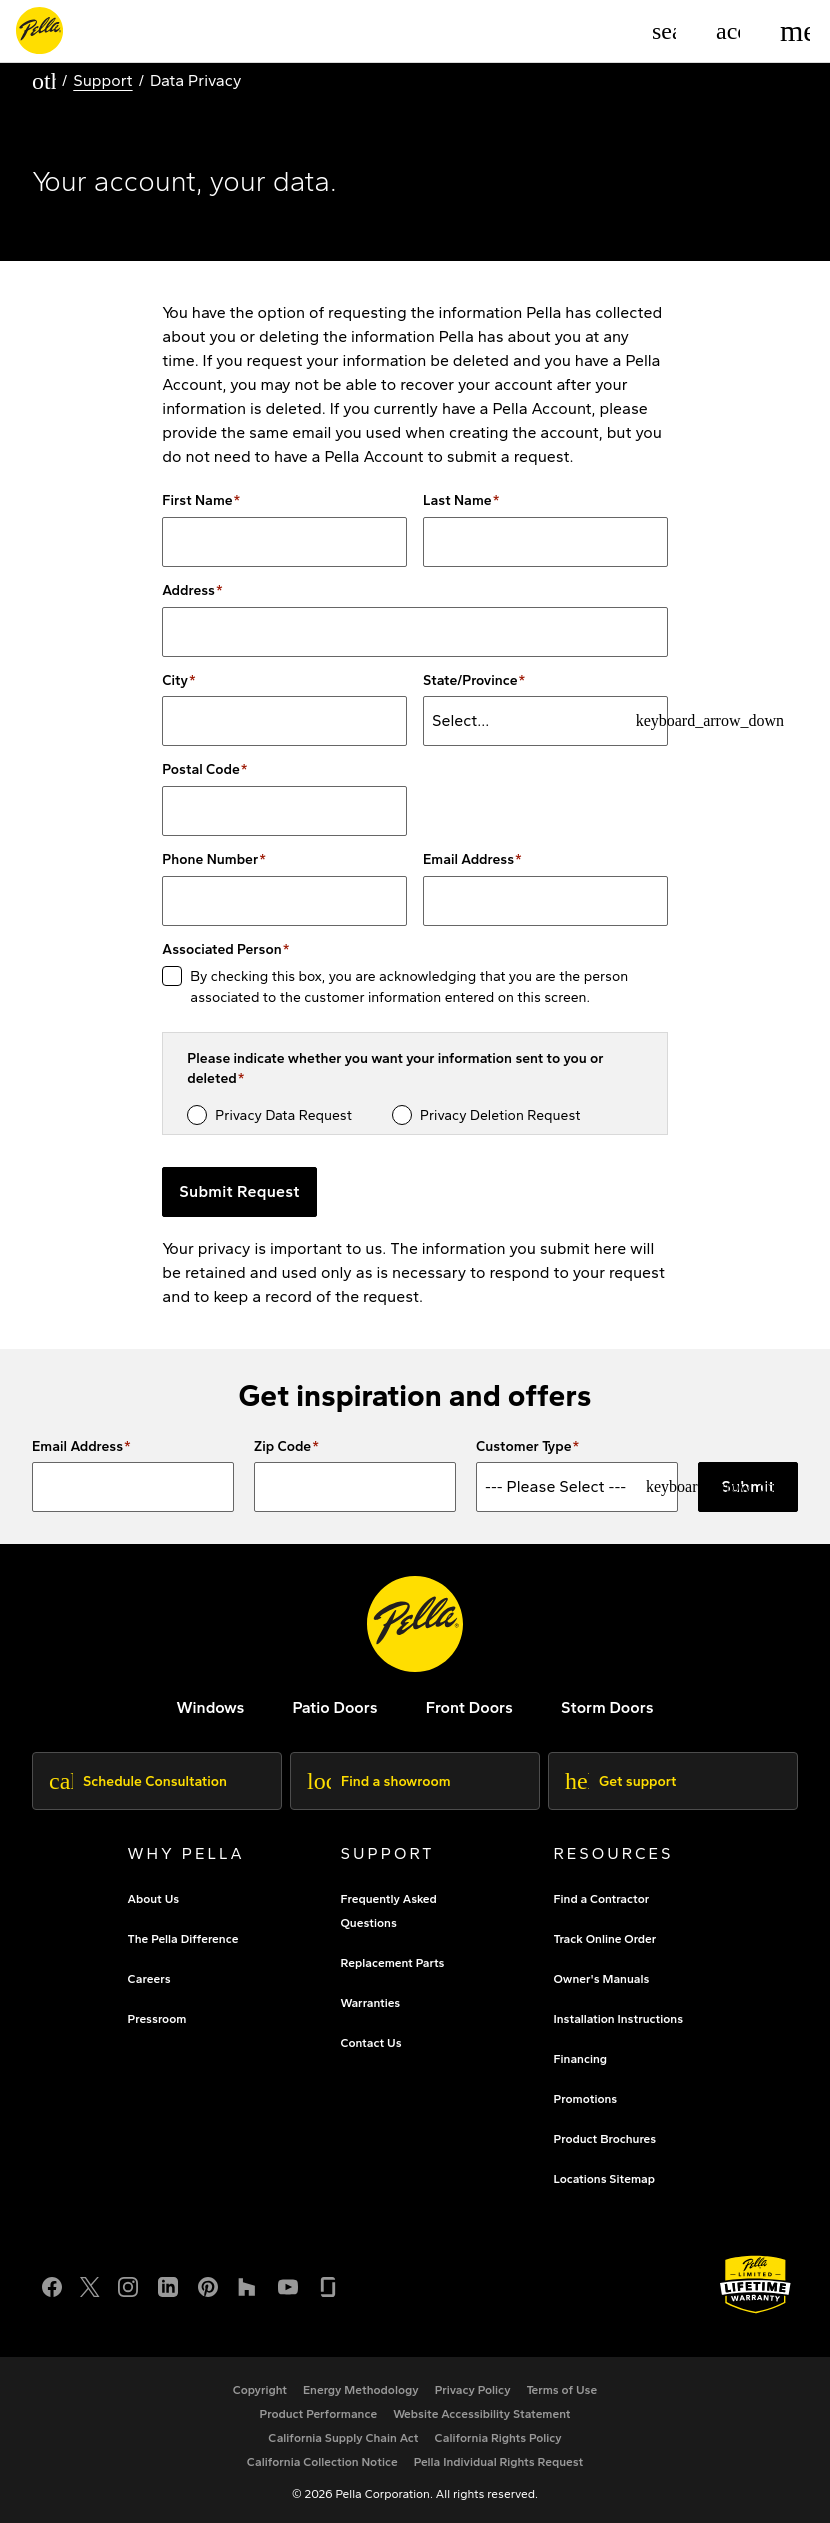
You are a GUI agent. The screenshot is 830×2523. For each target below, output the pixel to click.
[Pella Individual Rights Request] (499, 2462)
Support (102, 80)
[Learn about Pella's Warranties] (755, 2284)
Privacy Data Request (283, 1115)
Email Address (468, 860)
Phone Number (210, 860)
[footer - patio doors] (334, 1707)
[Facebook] (52, 2284)
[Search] (664, 31)
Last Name (457, 501)
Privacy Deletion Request (500, 1115)
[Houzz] (248, 2284)
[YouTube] (288, 2284)
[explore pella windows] (210, 1707)
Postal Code (201, 770)
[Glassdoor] (328, 2284)
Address (188, 591)
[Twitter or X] (90, 2284)
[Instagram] (128, 2284)
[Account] (728, 31)
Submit (748, 1486)
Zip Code (282, 1447)
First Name (197, 501)
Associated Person (221, 950)
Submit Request (239, 1191)
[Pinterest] (208, 2284)
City (175, 681)
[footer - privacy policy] (473, 2390)
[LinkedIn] (168, 2284)
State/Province (470, 681)
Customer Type (524, 1447)
